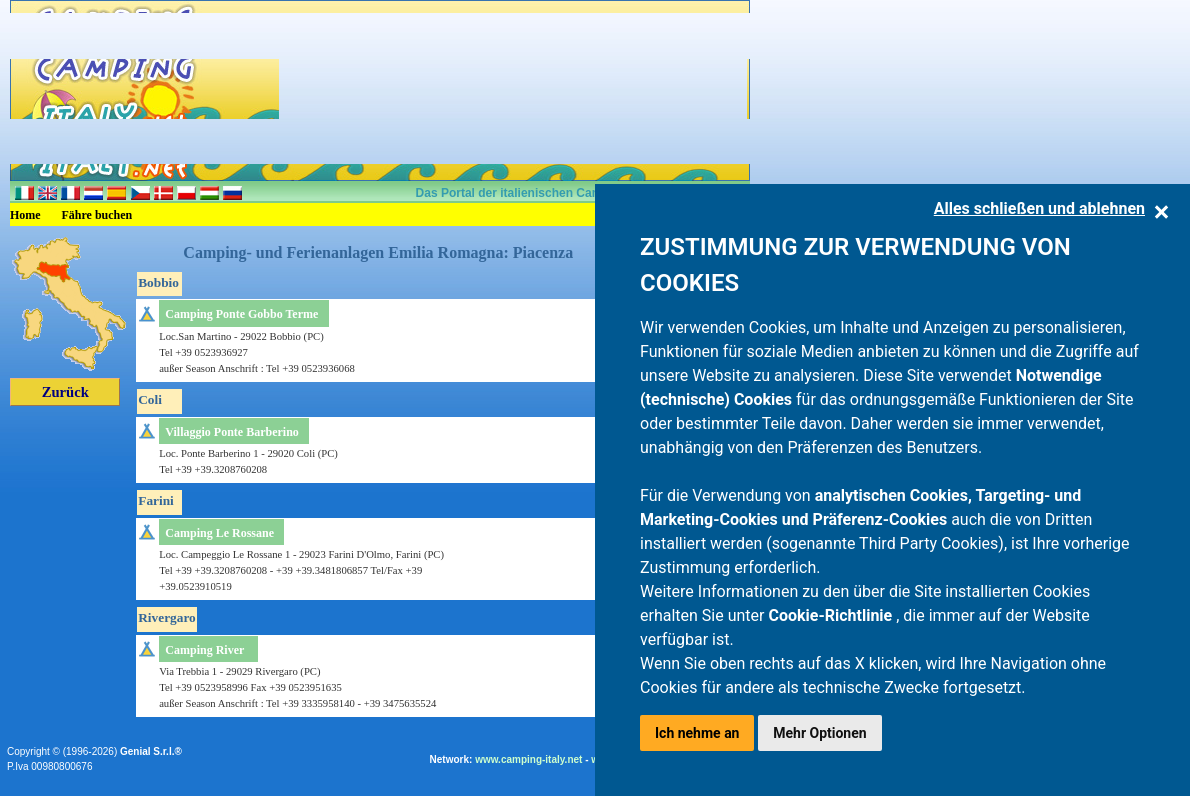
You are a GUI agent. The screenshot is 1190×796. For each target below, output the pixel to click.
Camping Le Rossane (219, 533)
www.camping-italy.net (528, 759)
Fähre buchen (97, 215)
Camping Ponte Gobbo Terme (241, 314)
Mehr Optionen (819, 733)
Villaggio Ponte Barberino (232, 432)
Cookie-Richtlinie (832, 615)
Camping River (204, 650)
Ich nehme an (697, 733)
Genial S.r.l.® (151, 751)
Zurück (65, 392)
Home (25, 215)
